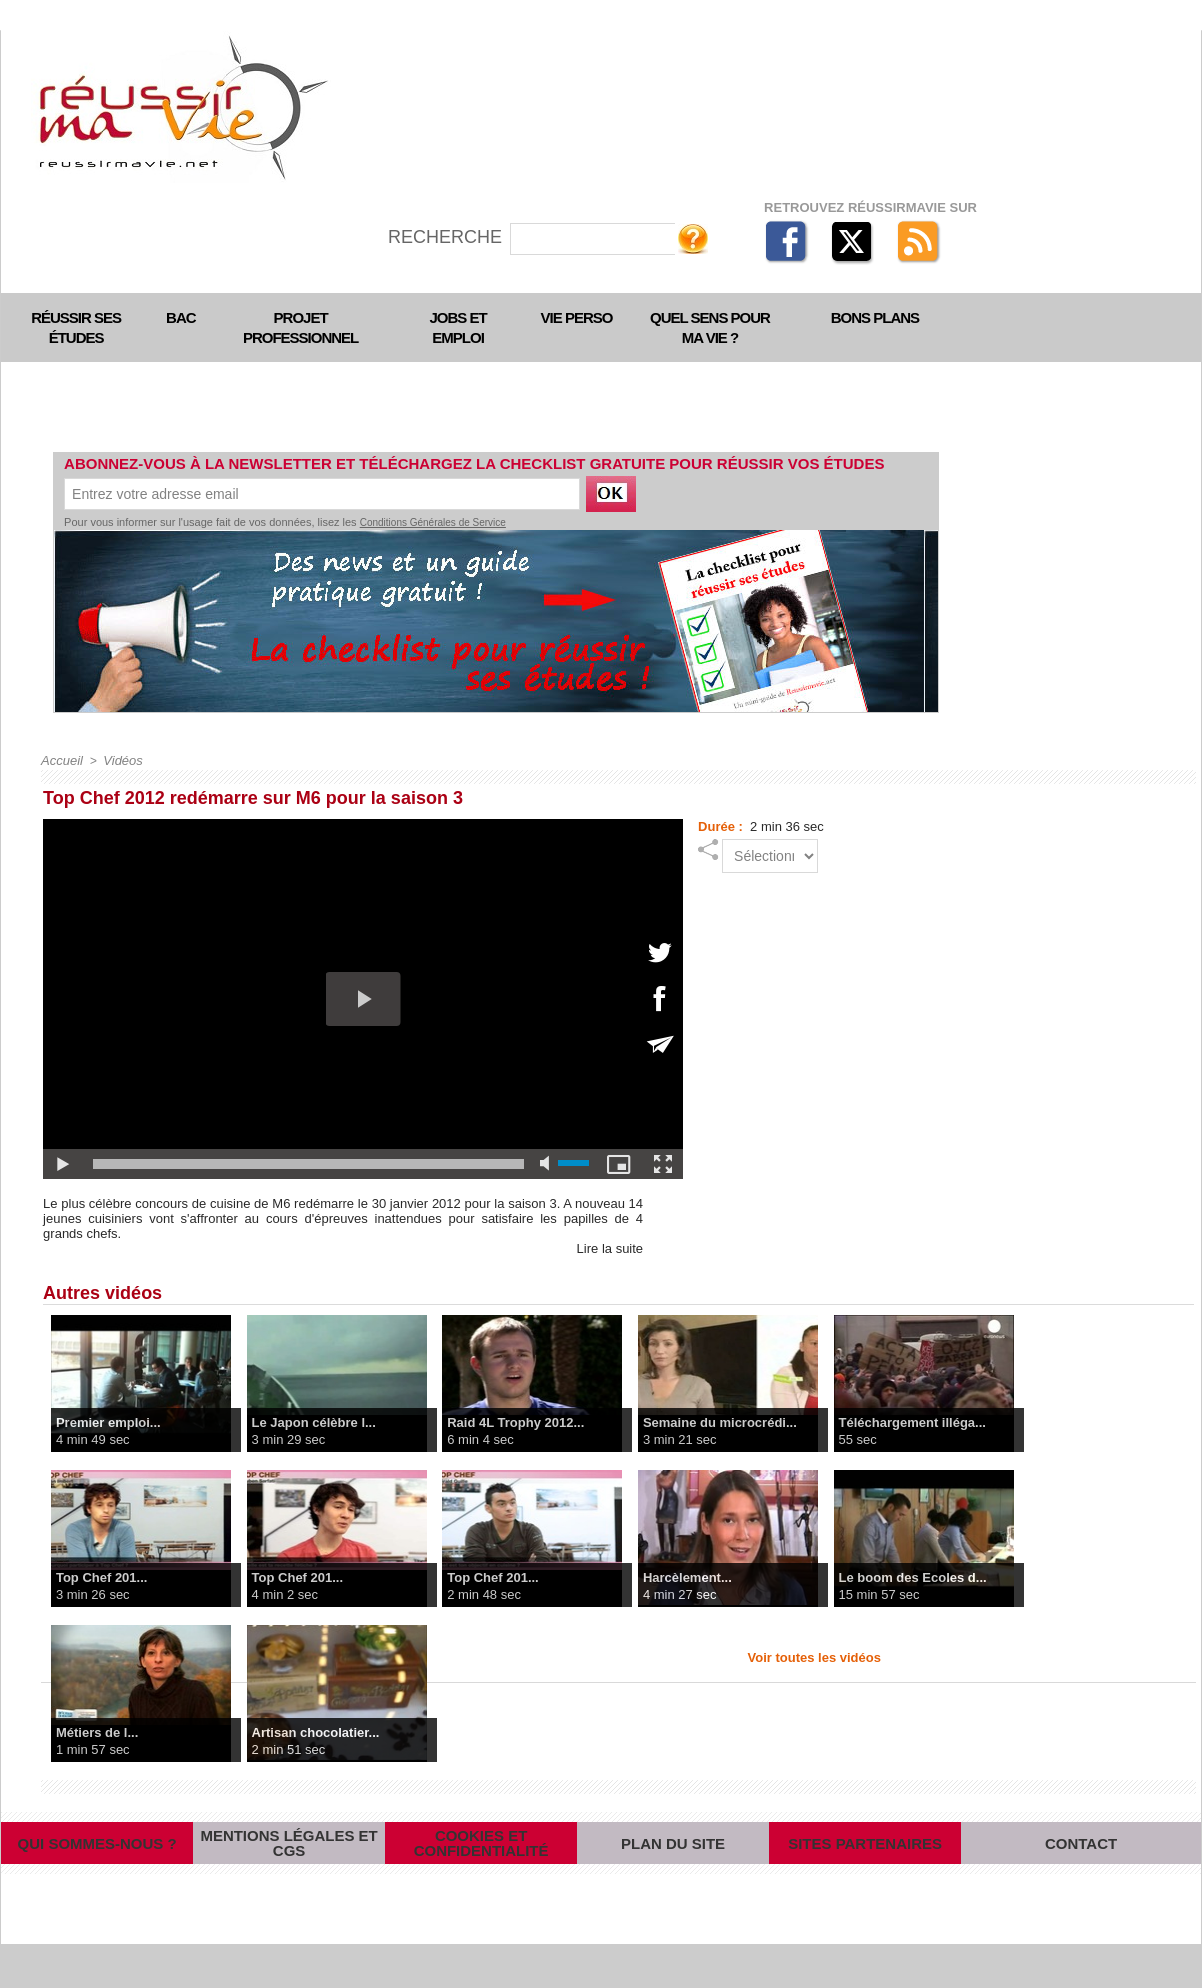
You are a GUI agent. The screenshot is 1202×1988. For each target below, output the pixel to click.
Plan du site (673, 1864)
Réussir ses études (76, 327)
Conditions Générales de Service (433, 522)
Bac (181, 317)
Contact (1081, 1864)
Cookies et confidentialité (481, 1864)
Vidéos (118, 760)
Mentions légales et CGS (289, 1864)
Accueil (60, 760)
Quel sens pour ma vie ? (710, 327)
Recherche (447, 237)
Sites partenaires (864, 1864)
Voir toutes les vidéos (814, 1656)
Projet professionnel (300, 327)
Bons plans (875, 317)
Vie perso (577, 317)
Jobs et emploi (458, 327)
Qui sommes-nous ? (97, 1864)
